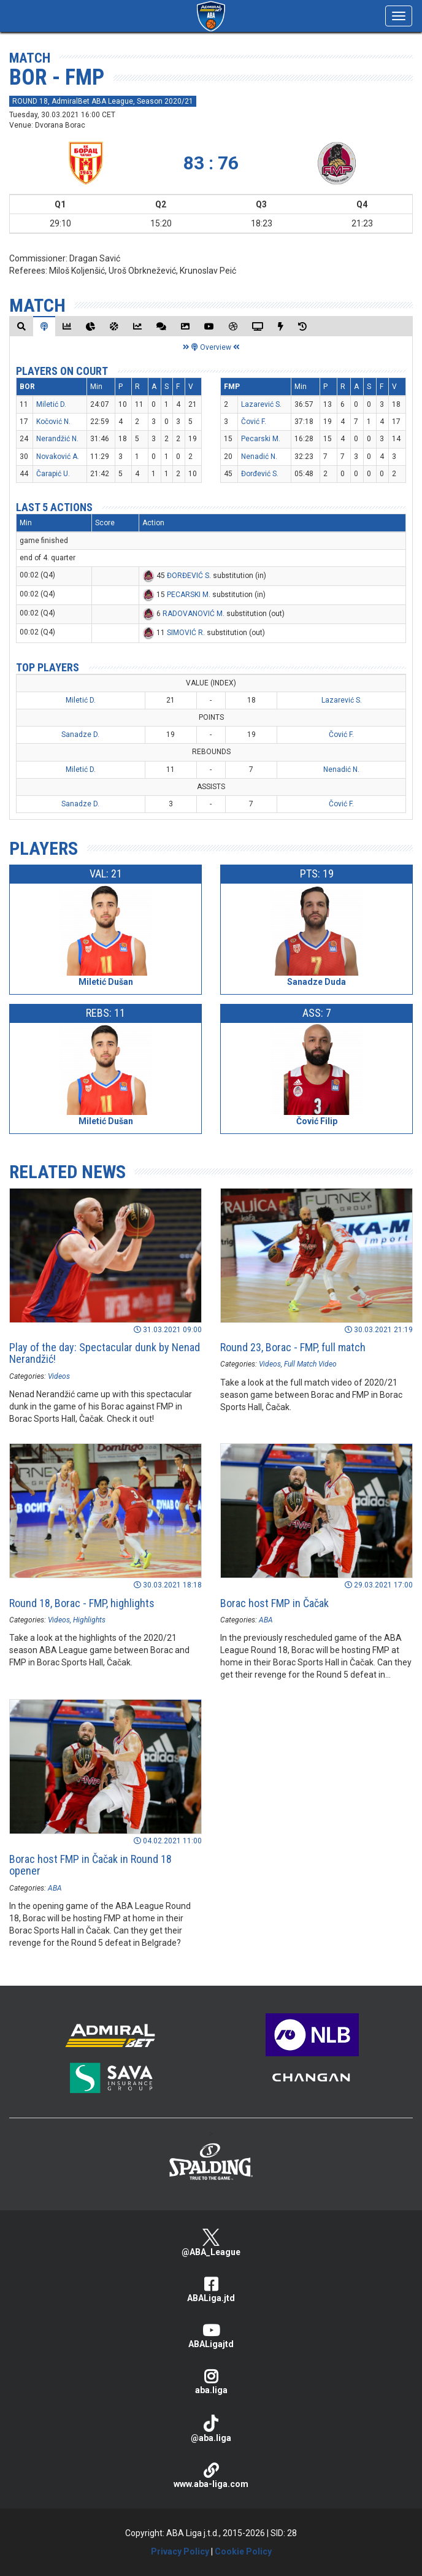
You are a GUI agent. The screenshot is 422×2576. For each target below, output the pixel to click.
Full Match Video (310, 1364)
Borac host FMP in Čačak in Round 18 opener (90, 1865)
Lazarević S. (261, 404)
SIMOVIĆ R (185, 632)
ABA (266, 1620)
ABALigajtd (211, 2336)
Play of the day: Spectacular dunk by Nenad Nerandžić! (104, 1353)
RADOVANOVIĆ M (193, 613)
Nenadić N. (259, 456)
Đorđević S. (259, 473)
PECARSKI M (188, 594)
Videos (59, 1376)
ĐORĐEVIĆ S (188, 575)
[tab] (21, 326)
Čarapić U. (53, 473)
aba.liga (211, 2382)
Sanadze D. (80, 734)
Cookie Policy (243, 2551)
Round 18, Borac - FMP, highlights (82, 1603)
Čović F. (253, 421)
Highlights (89, 1620)
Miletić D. (51, 404)
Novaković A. (57, 456)
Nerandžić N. (57, 438)
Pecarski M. (260, 438)
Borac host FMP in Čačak (274, 1603)
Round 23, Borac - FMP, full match (293, 1347)
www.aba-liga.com (211, 2475)
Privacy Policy (180, 2551)
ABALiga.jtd (211, 2290)
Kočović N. (53, 421)
